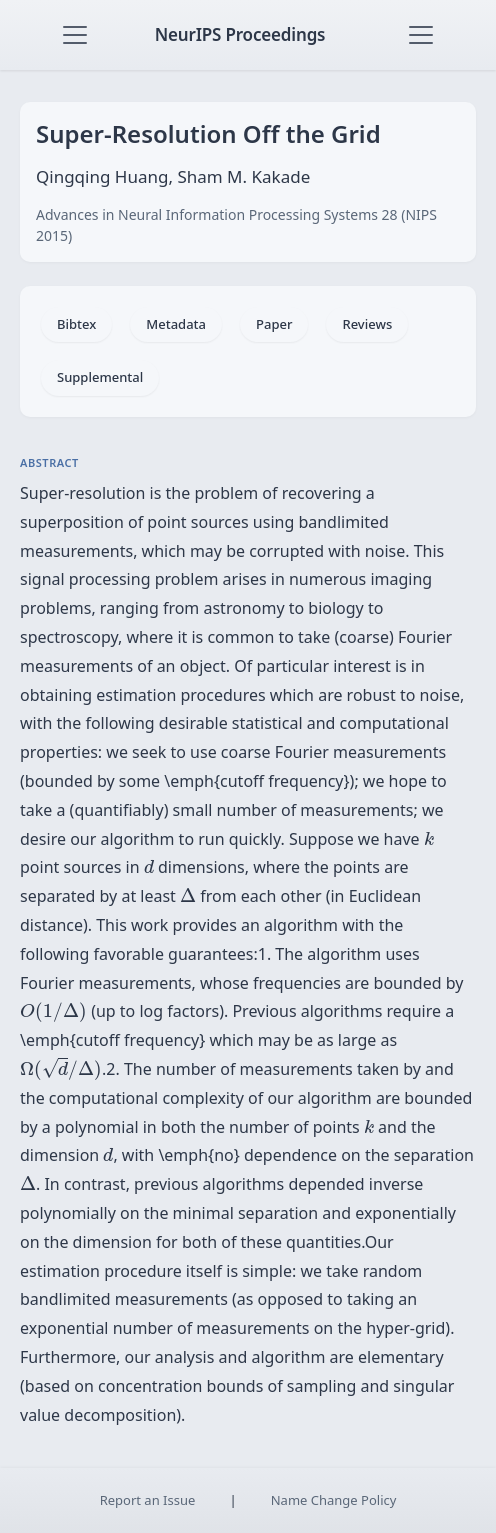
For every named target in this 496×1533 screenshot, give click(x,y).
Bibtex (76, 324)
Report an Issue (148, 1500)
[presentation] (429, 838)
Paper (274, 324)
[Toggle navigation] (75, 35)
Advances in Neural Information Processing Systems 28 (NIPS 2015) (236, 225)
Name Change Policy (334, 1500)
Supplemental (100, 377)
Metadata (176, 324)
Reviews (367, 324)
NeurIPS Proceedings (240, 34)
